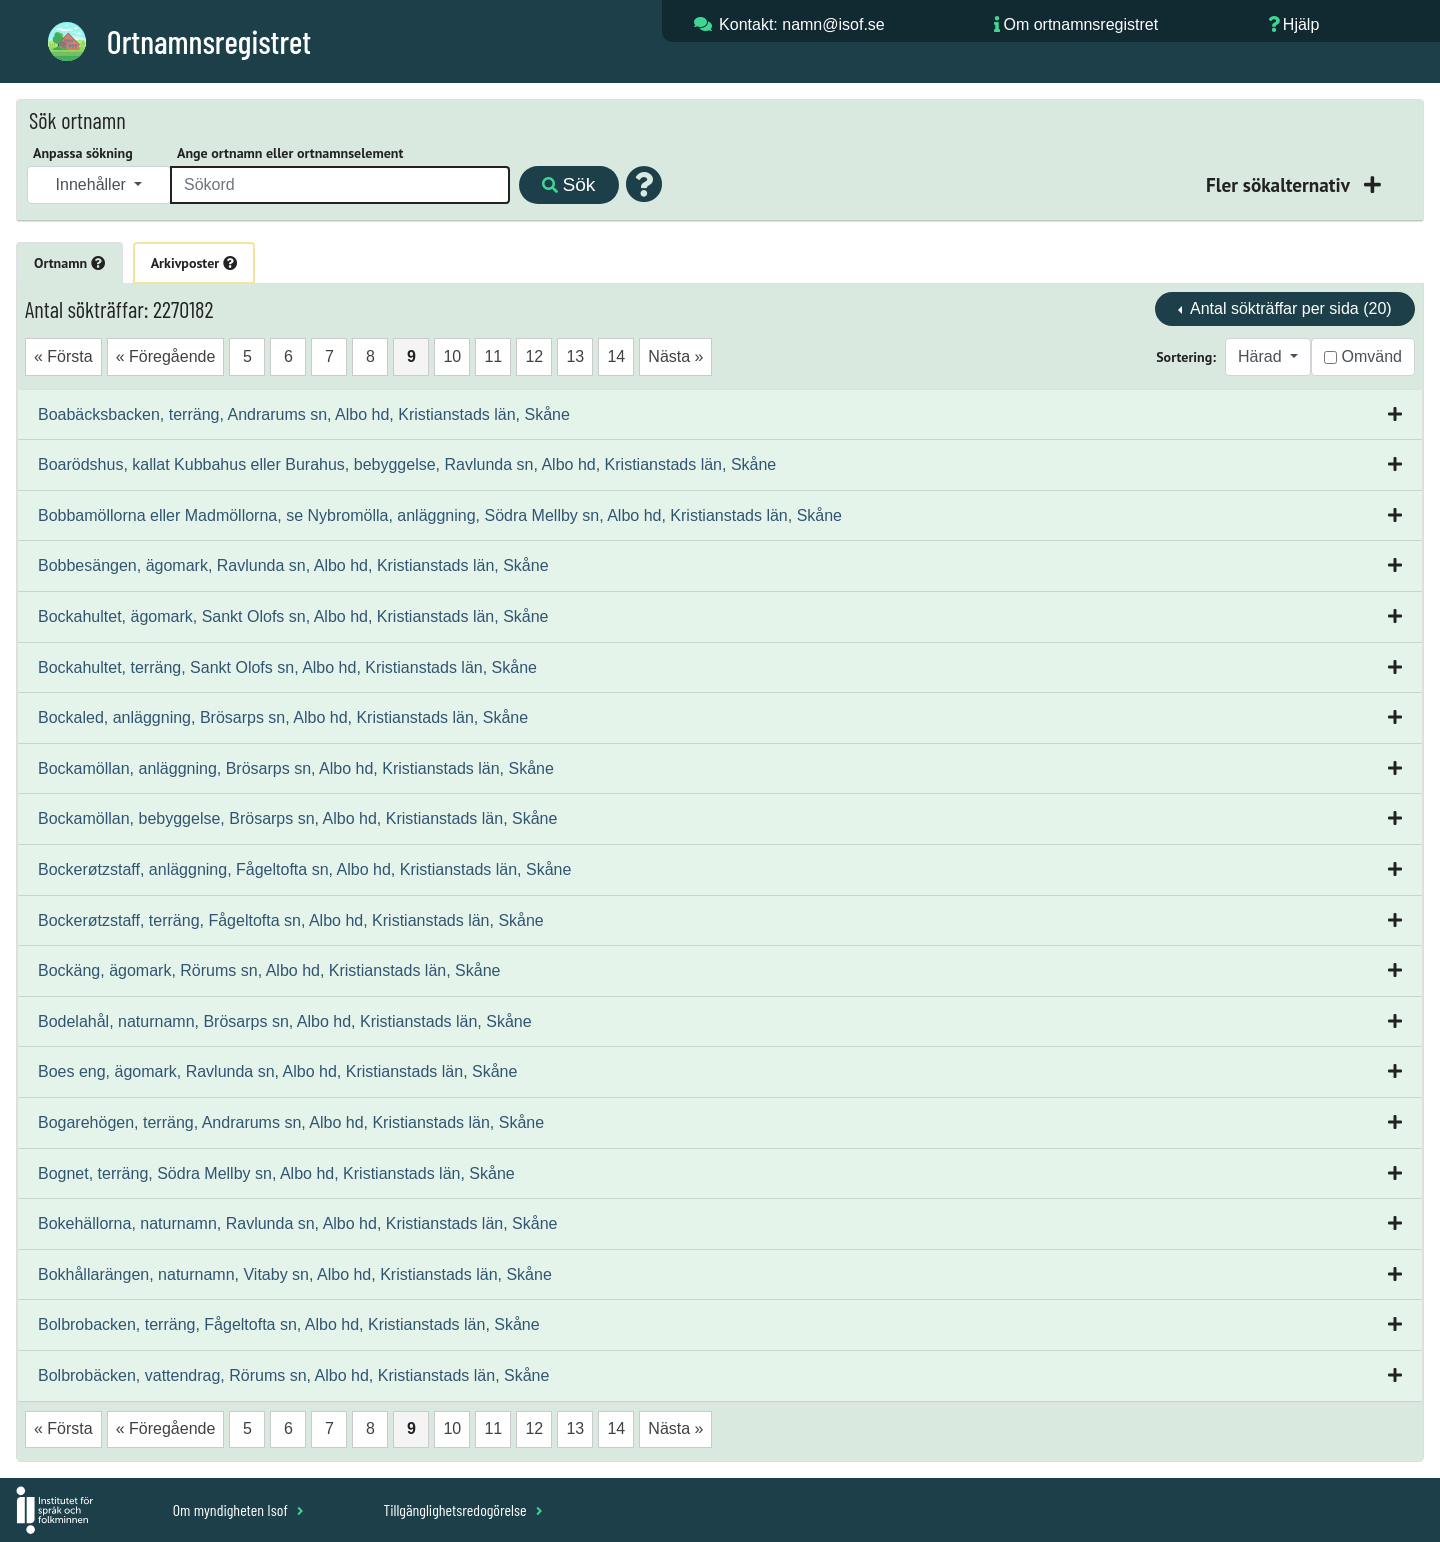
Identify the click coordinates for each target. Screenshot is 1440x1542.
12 (534, 356)
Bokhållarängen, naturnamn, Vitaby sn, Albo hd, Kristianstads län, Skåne (295, 1274)
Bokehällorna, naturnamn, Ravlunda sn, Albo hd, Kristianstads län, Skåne (297, 1223)
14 (616, 356)
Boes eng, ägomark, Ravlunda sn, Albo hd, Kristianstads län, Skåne (277, 1071)
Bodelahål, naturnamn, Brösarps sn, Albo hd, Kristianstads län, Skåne (285, 1021)
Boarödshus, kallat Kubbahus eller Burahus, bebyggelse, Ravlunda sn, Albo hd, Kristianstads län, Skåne (407, 464)
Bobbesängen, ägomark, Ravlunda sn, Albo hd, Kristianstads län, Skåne (293, 565)
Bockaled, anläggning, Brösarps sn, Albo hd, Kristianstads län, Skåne (283, 717)
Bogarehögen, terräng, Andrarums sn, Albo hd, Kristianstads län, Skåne (291, 1122)
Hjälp (1301, 24)
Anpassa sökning (83, 153)
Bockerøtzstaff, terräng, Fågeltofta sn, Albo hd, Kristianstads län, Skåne (291, 920)
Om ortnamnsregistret (1080, 24)
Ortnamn (69, 263)
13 (575, 356)
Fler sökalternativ (1280, 184)
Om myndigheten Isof (238, 1509)
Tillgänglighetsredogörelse (462, 1509)
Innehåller (93, 184)
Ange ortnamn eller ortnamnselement (290, 153)
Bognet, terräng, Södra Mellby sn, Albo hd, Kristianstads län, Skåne (276, 1173)
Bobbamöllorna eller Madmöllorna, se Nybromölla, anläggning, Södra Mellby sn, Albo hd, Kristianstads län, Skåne (440, 515)
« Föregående (166, 356)
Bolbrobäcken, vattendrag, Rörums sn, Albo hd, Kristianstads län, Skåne (293, 1375)
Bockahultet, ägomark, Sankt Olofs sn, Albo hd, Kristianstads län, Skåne (293, 616)
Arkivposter (194, 263)
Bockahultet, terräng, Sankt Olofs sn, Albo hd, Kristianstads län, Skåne (287, 667)
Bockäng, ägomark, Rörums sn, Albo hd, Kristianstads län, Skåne (269, 970)
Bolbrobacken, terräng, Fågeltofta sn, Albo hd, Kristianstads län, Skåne (289, 1324)
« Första (63, 356)
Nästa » (675, 356)
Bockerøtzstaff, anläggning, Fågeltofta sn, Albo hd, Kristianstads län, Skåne (304, 869)
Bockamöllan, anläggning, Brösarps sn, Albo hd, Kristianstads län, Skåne (296, 768)
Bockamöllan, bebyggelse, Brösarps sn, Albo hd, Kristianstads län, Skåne (297, 818)
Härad (1262, 356)
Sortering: (1186, 357)
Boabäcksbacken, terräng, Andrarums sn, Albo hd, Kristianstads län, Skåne (304, 414)
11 (493, 356)
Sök (568, 184)
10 (452, 356)
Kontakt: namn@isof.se (802, 24)
